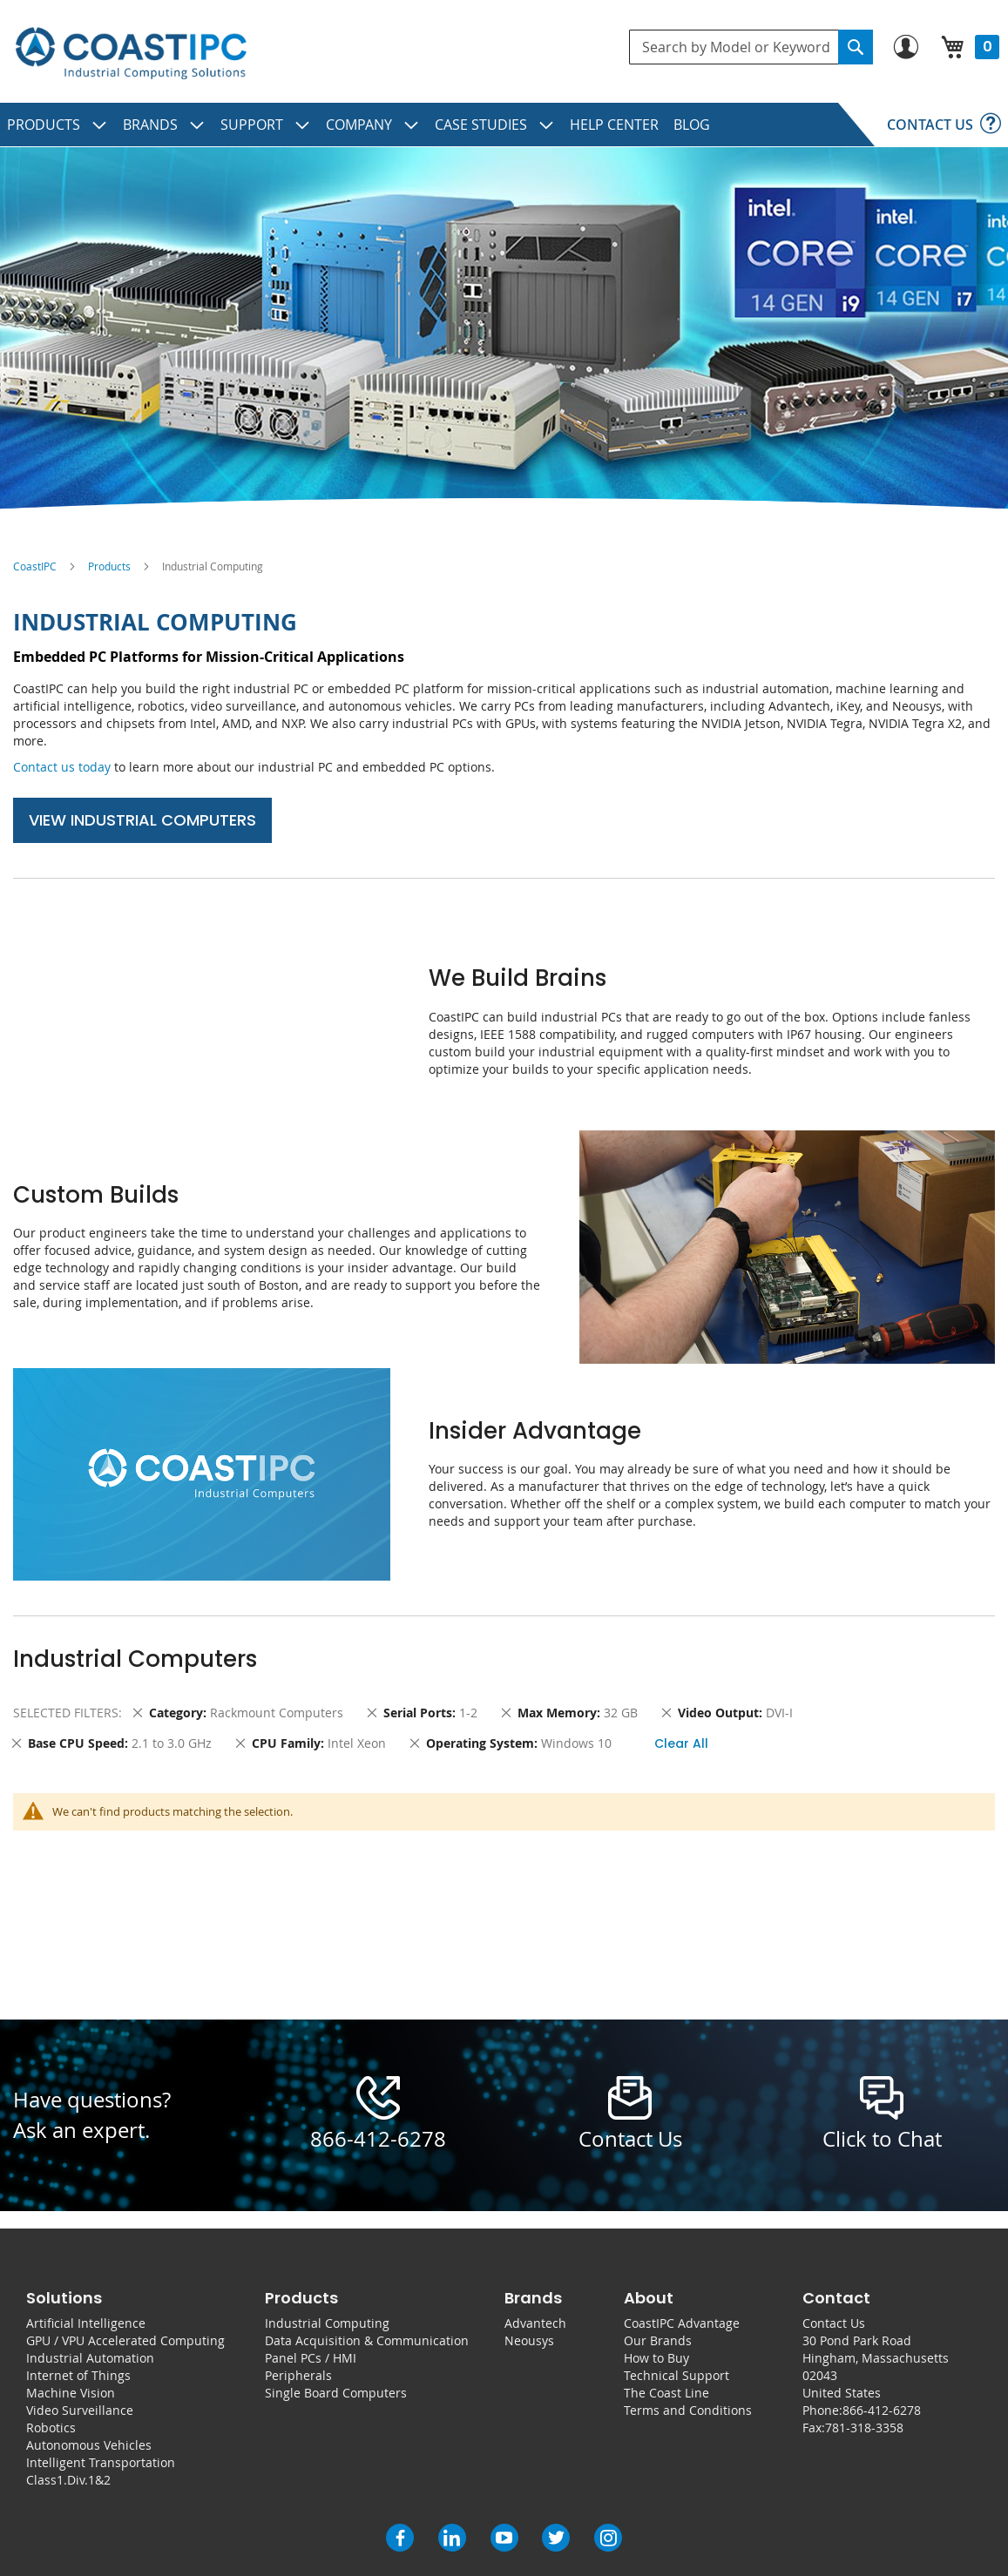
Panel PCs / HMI (310, 2358)
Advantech (535, 2323)
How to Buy (656, 2358)
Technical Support (676, 2375)
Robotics (51, 2427)
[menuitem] (57, 124)
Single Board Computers (336, 2392)
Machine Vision (70, 2392)
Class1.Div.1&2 (68, 2479)
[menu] (504, 124)
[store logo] (131, 53)
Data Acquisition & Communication (367, 2340)
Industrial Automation (90, 2358)
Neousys (529, 2340)
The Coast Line (666, 2392)
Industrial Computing (327, 2323)
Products (109, 566)
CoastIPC (35, 566)
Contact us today (62, 767)
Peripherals (298, 2375)
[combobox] (751, 47)
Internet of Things (78, 2375)
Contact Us (833, 2323)
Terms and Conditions (688, 2410)
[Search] (855, 47)
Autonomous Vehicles (89, 2445)
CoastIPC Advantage (682, 2323)
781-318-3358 (864, 2427)
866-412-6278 (378, 2139)
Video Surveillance (79, 2410)
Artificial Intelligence (85, 2323)
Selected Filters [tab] (65, 1712)
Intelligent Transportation (100, 2462)
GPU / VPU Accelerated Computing (125, 2340)
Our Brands (658, 2340)
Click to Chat (882, 2139)
